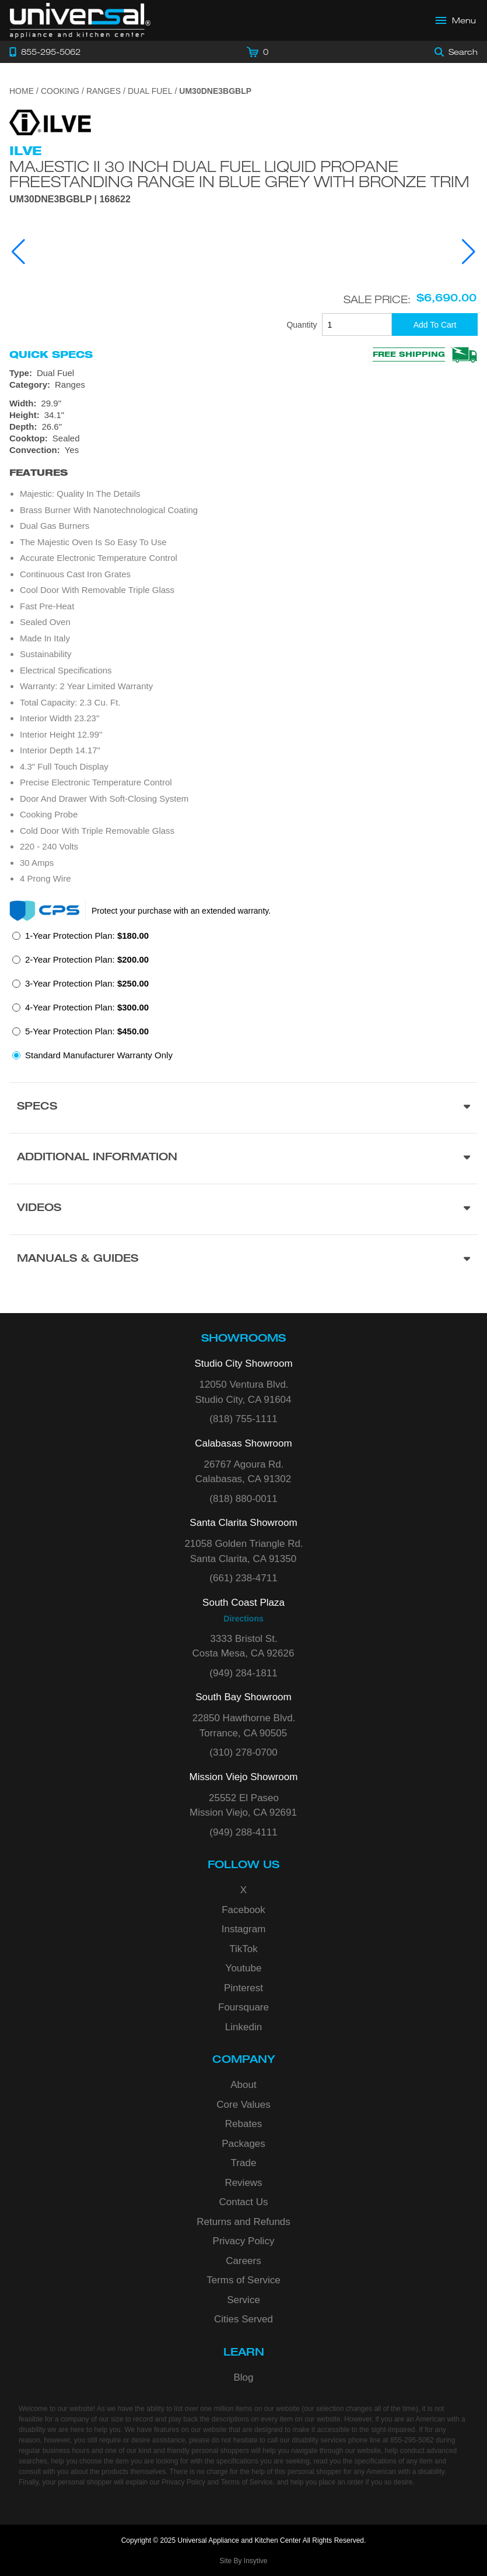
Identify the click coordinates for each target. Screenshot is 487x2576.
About (243, 2084)
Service (243, 2299)
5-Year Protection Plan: (87, 1031)
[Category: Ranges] (243, 384)
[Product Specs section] (243, 1107)
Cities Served (243, 2319)
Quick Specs (51, 354)
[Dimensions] (243, 415)
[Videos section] (243, 1209)
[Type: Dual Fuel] (243, 373)
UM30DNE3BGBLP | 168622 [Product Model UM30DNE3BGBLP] (70, 199)
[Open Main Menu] (456, 20)
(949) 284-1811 (243, 1673)
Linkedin (243, 2027)
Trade (244, 2162)
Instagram (244, 1929)
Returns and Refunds (243, 2221)
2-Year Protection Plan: (87, 959)
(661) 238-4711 (243, 1578)
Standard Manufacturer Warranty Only (99, 1055)
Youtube (244, 1968)
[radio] (80, 939)
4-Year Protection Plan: (87, 1007)
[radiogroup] (243, 999)
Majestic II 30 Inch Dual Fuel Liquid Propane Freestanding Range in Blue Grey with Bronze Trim (239, 174)
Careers (243, 2260)
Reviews (243, 2182)
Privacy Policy (244, 2241)
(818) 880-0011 (243, 1498)
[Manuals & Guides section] (243, 1260)
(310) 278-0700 (243, 1752)
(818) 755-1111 (243, 1418)
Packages (243, 2143)
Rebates (243, 2123)
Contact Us (243, 2202)
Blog (243, 2377)
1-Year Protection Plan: (87, 935)
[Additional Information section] (243, 1158)
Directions (243, 1618)
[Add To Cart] (435, 324)
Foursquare (243, 2007)
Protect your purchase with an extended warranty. (181, 910)
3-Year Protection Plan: (87, 983)
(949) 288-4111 (243, 1832)
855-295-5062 (412, 2440)
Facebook (243, 1909)
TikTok (243, 1948)
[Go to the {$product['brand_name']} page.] (50, 122)
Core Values (243, 2104)
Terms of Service (243, 2280)
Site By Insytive (243, 2561)
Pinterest (243, 1988)
